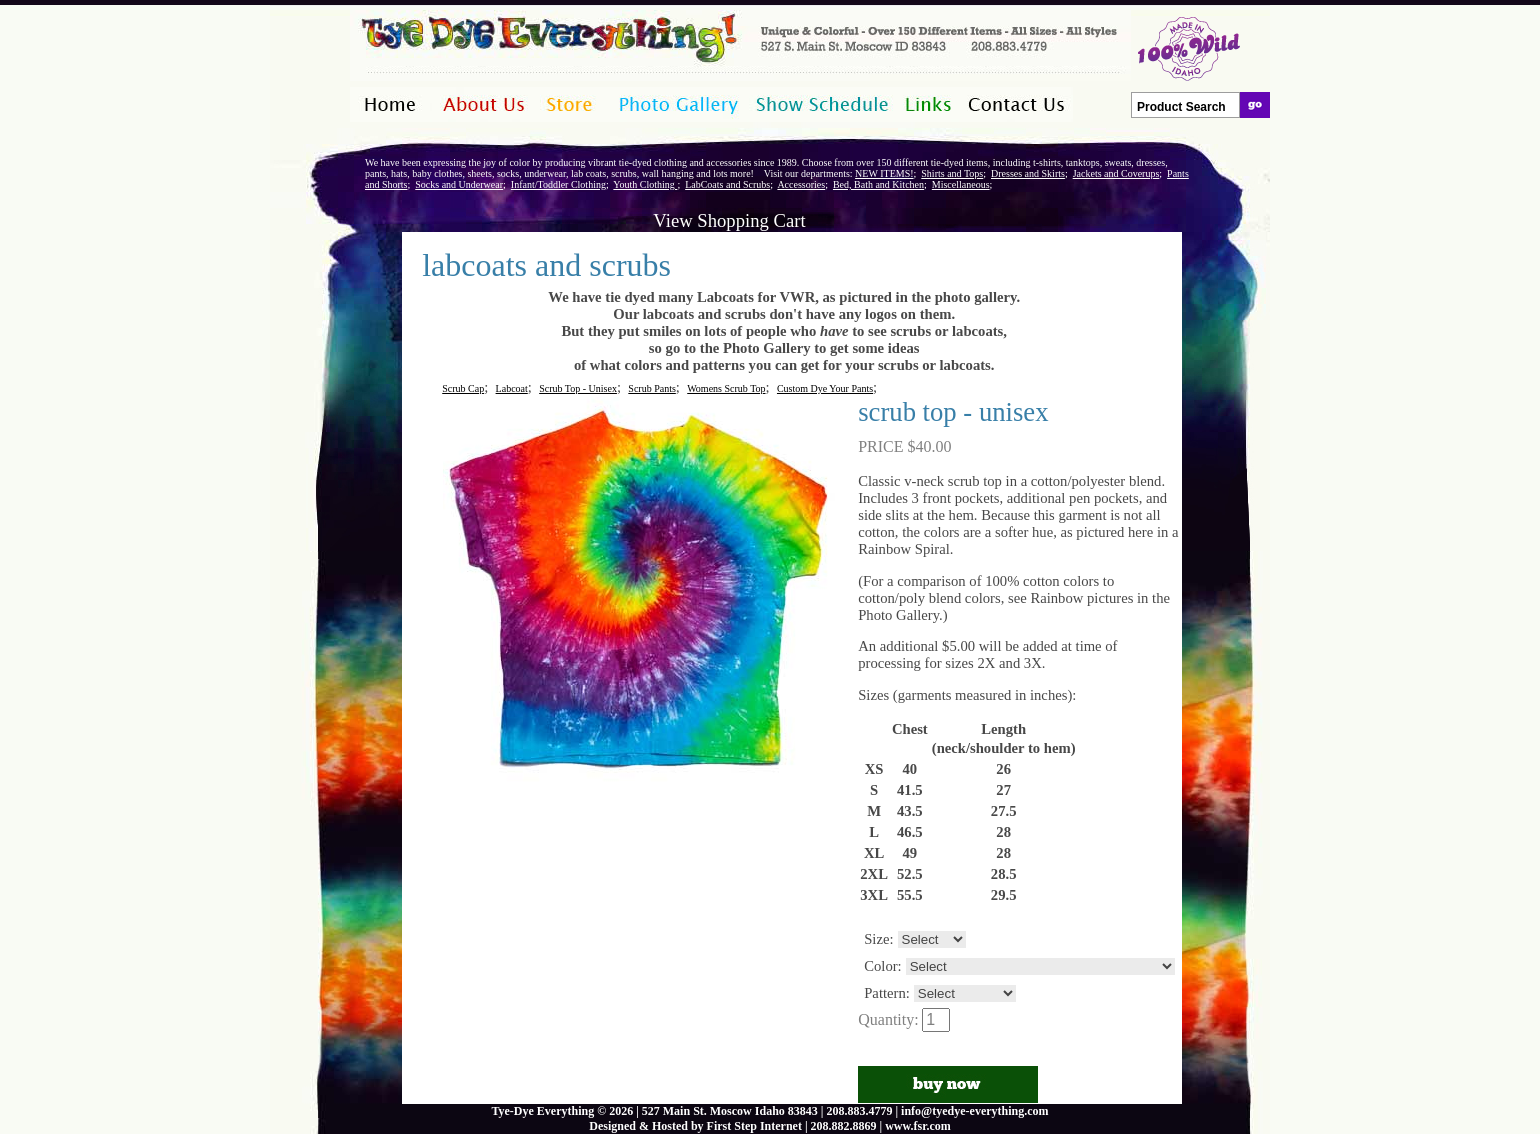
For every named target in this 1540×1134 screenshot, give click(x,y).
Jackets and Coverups (1116, 173)
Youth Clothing (645, 184)
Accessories (801, 184)
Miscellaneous (961, 184)
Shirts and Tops (952, 173)
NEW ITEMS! (884, 173)
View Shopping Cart (729, 220)
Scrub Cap (463, 388)
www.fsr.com (918, 1126)
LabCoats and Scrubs (727, 184)
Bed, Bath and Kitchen (878, 184)
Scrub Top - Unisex (578, 388)
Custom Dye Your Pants (825, 388)
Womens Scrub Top (726, 388)
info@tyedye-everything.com (974, 1111)
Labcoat (512, 388)
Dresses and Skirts (1028, 173)
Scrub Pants (652, 388)
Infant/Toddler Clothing (558, 184)
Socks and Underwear (459, 184)
